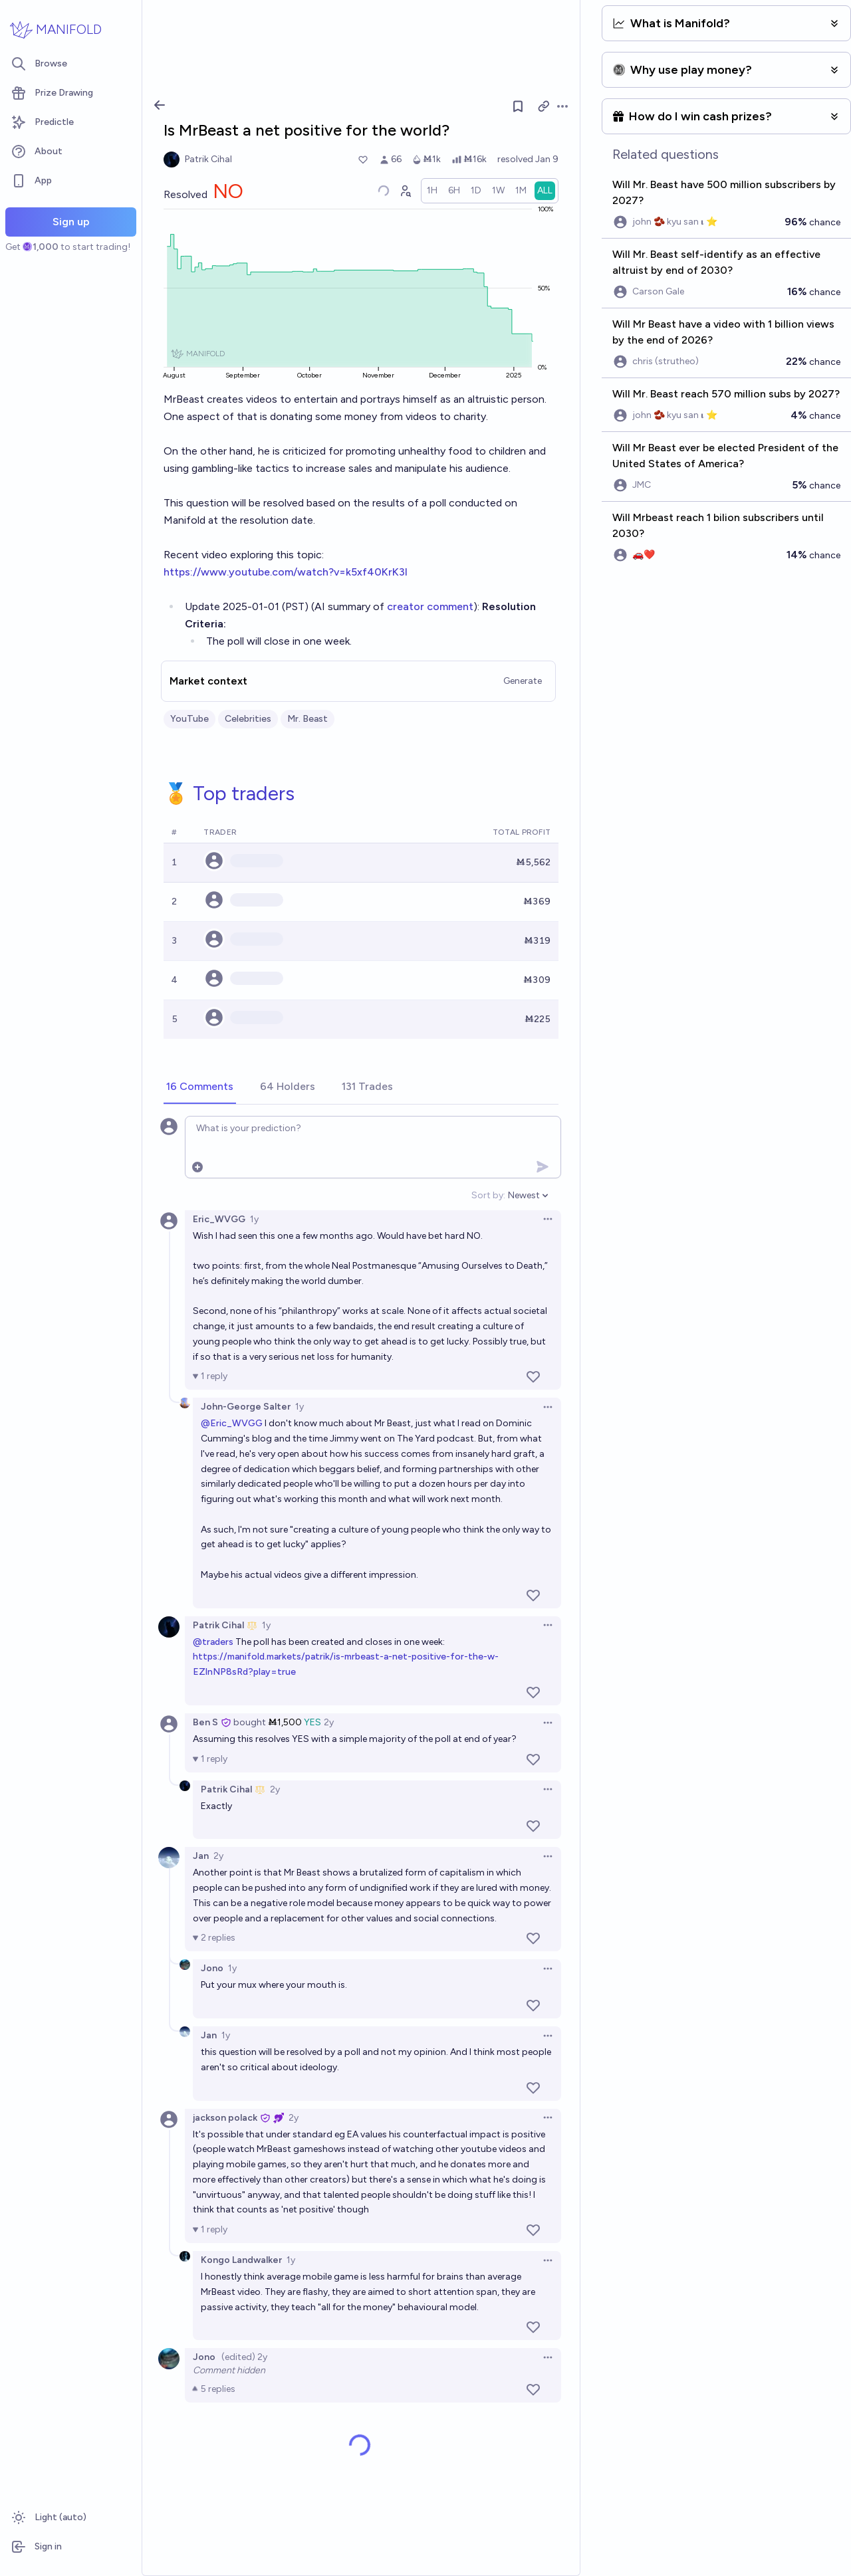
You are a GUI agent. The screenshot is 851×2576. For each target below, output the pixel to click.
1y (254, 1219)
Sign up (71, 221)
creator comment (430, 606)
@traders (213, 1642)
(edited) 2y (244, 2357)
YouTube (189, 718)
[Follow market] (518, 106)
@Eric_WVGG (232, 1423)
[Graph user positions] (405, 190)
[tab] (200, 1087)
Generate (522, 681)
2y (329, 1722)
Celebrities (248, 718)
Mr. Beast (307, 718)
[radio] (432, 190)
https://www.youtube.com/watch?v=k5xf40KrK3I (286, 572)
